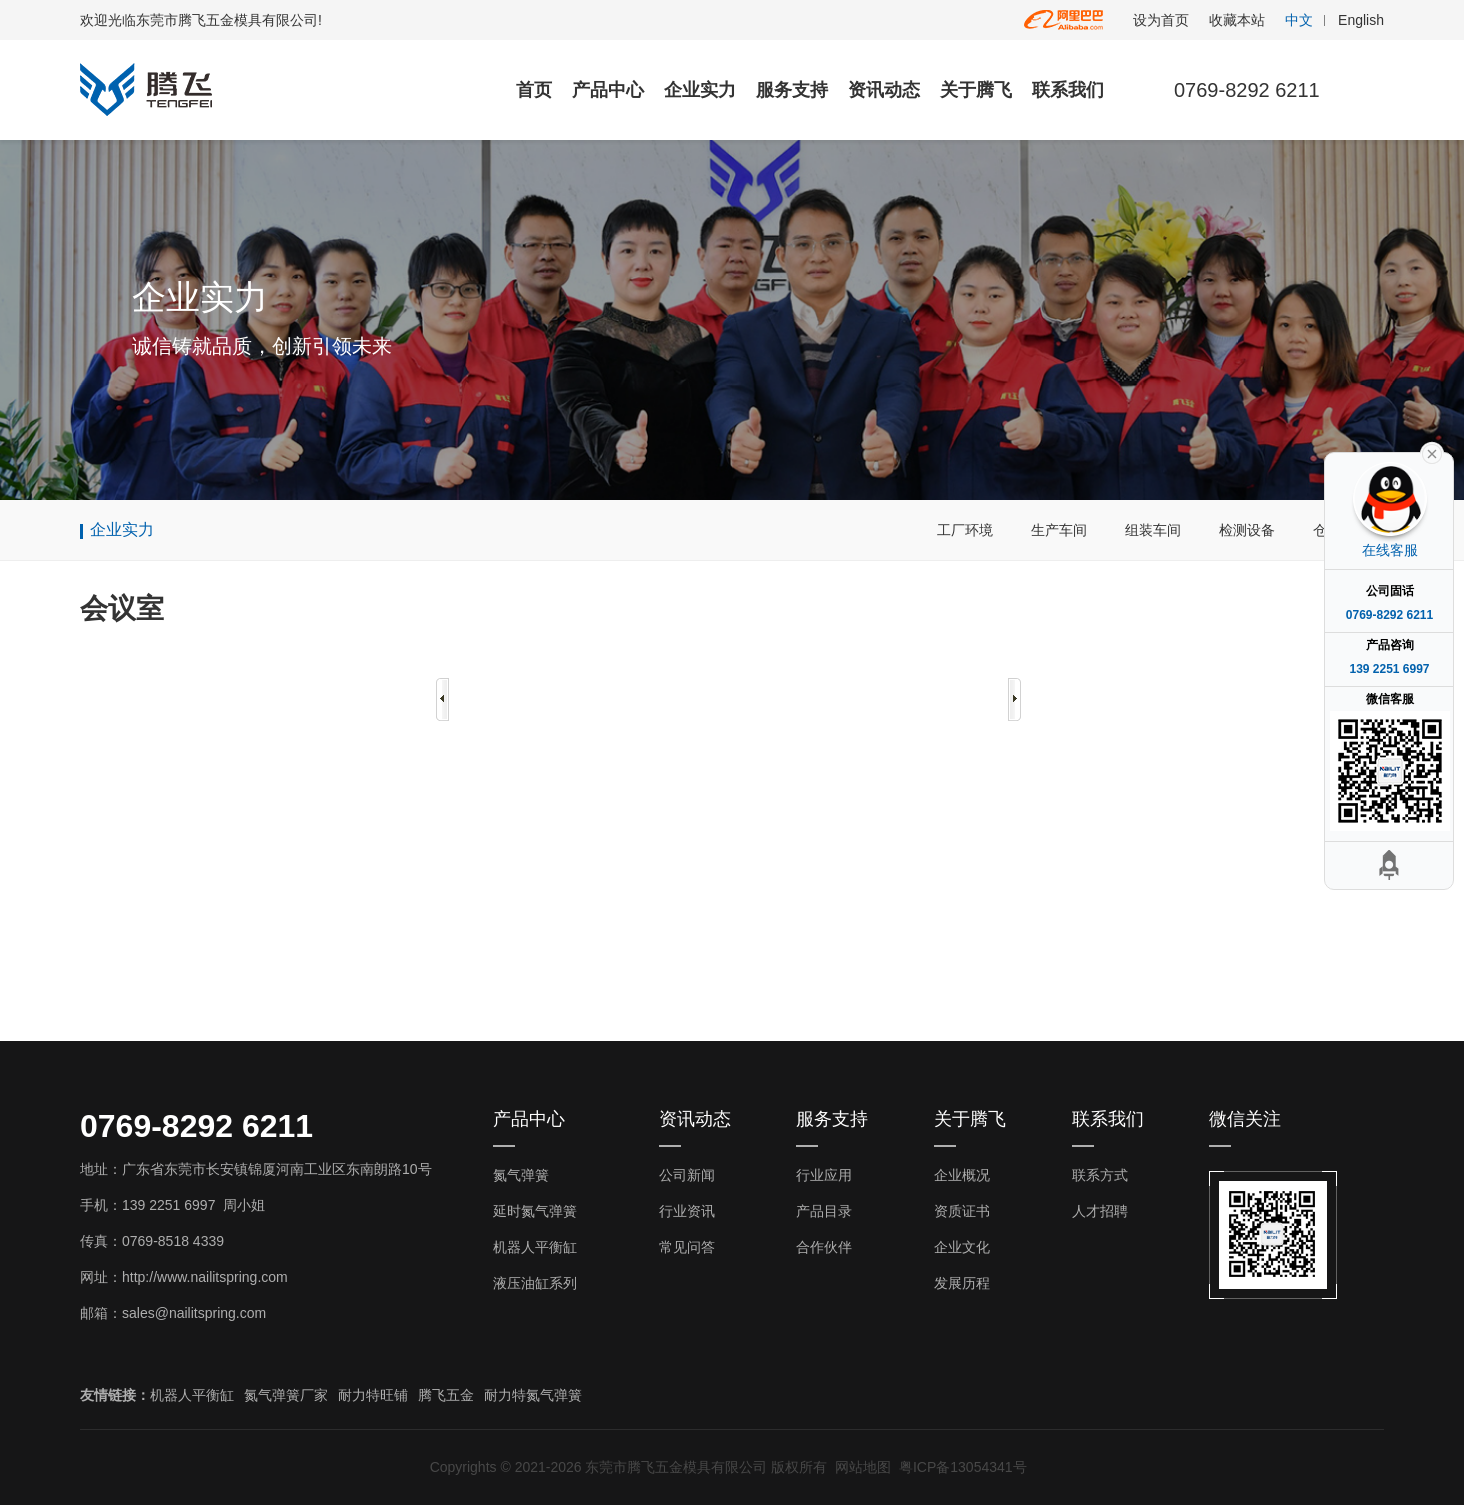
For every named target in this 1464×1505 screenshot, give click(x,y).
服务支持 (792, 90)
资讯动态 (884, 90)
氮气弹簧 (521, 1175)
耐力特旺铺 (373, 1395)
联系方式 (1100, 1175)
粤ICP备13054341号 (963, 1467)
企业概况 (962, 1175)
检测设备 (1247, 530)
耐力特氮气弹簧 (533, 1395)
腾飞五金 (446, 1395)
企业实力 (700, 90)
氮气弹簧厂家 (286, 1395)
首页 (534, 90)
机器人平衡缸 (535, 1247)
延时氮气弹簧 (535, 1211)
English (1361, 20)
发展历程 (962, 1283)
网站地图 (863, 1467)
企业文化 (962, 1247)
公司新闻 (687, 1175)
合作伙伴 (824, 1247)
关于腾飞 (976, 90)
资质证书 (962, 1211)
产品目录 (824, 1211)
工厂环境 (965, 530)
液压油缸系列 (535, 1283)
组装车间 (1153, 530)
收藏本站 (1237, 20)
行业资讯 (687, 1211)
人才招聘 (1100, 1211)
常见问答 (687, 1247)
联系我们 (1068, 90)
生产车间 (1059, 530)
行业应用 (824, 1175)
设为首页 (1161, 20)
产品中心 (608, 90)
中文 (1299, 20)
